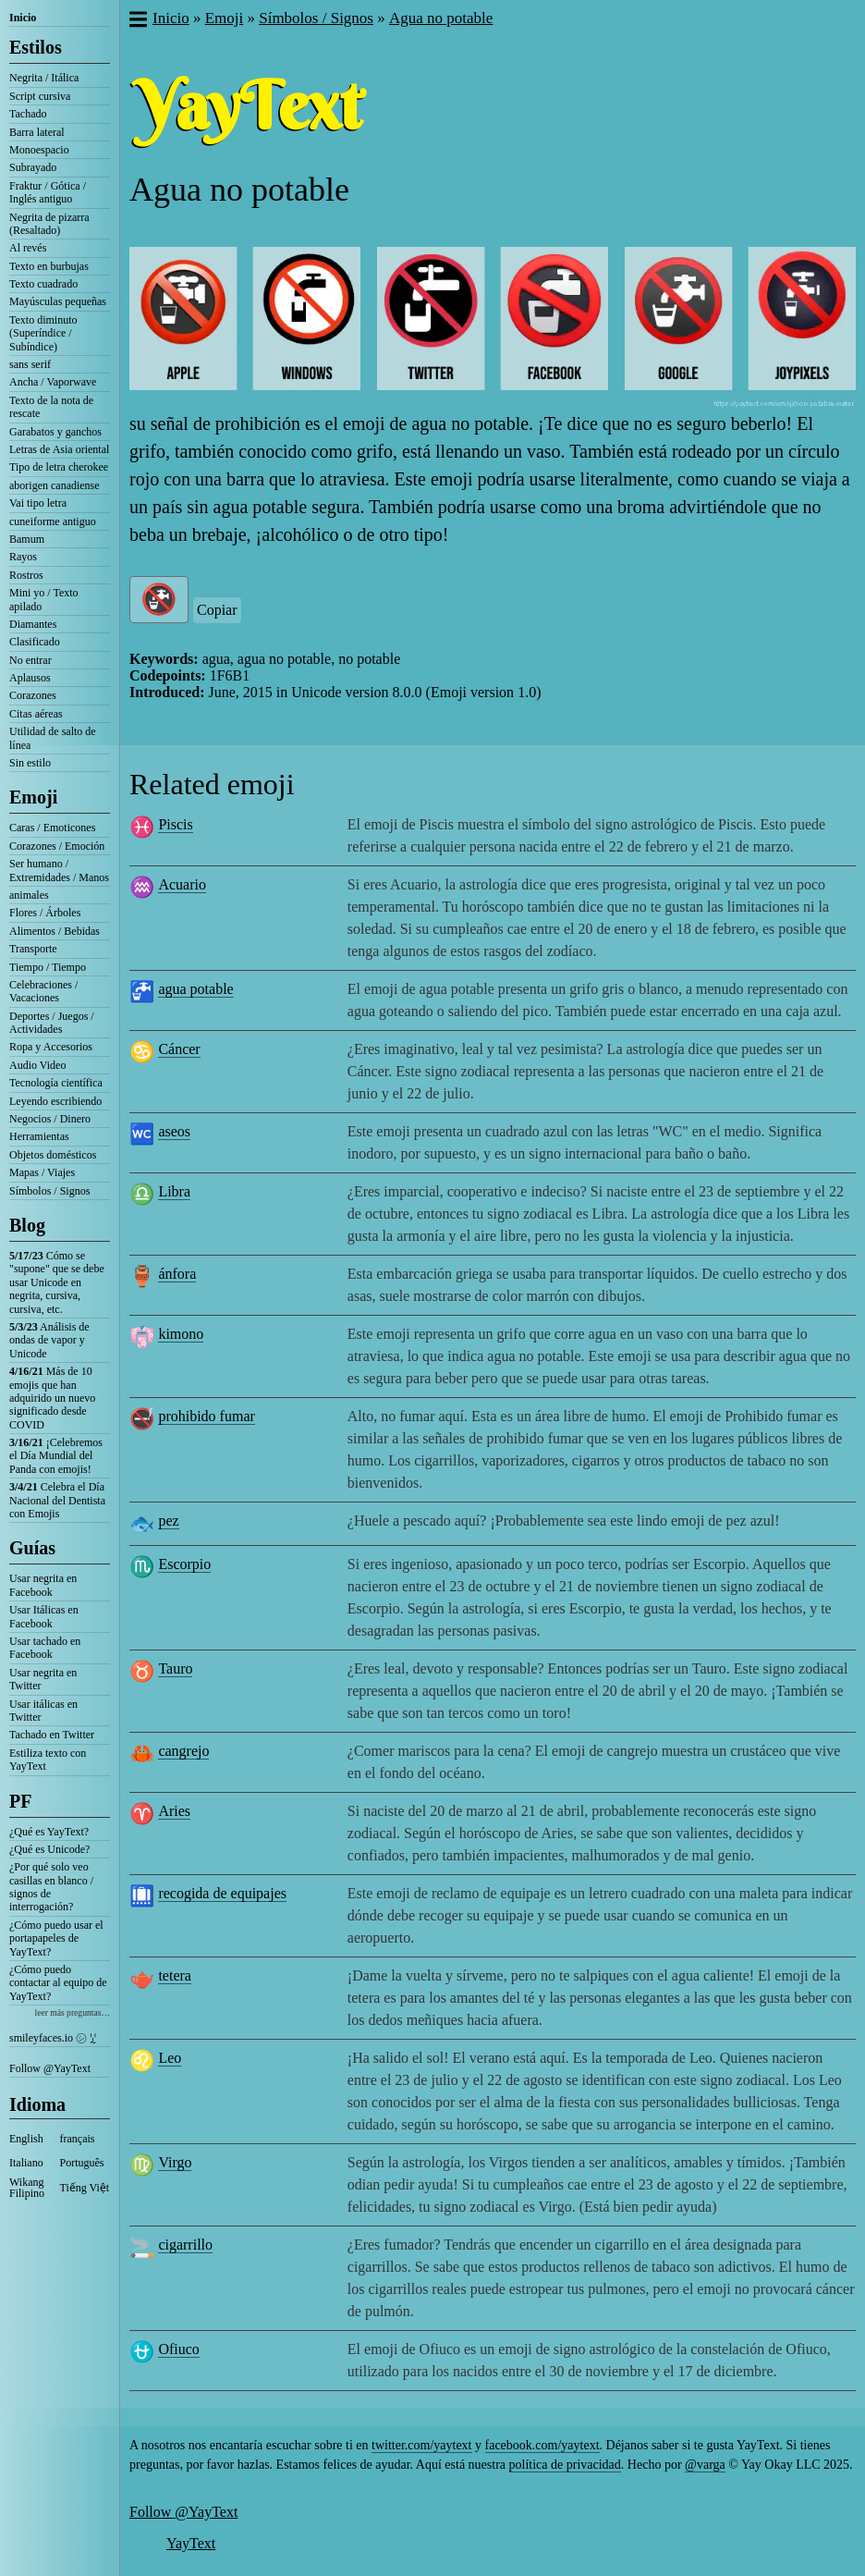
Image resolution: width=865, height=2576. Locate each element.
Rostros (26, 575)
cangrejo (183, 1751)
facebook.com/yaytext (542, 2445)
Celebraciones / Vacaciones (43, 991)
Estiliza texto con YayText (47, 1760)
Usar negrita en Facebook (43, 1585)
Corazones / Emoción (56, 846)
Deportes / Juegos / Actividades (51, 1023)
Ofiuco (178, 2349)
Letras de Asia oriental (59, 449)
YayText (190, 2543)
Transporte (33, 948)
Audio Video (37, 1065)
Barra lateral (37, 132)
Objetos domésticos (52, 1154)
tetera (174, 1975)
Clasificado (34, 641)
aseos (174, 1131)
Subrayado (32, 167)
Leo (169, 2058)
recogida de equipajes (222, 1893)
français (77, 2138)
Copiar (217, 610)
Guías (32, 1548)
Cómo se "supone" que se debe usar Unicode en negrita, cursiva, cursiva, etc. (56, 1282)
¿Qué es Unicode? (49, 1849)
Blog (27, 1225)
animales (29, 895)
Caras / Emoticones (52, 827)
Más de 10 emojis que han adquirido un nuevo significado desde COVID (52, 1398)
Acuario (182, 884)
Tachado (27, 113)
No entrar (30, 660)
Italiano (26, 2162)
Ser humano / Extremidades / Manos (59, 870)
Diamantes (32, 624)
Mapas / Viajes (42, 1172)
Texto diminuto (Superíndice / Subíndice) (43, 333)
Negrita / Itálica (44, 77)
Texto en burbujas (49, 266)
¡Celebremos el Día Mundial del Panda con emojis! (56, 1456)
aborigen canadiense (54, 485)
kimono (180, 1334)
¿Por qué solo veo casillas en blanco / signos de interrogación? (51, 1886)
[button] (137, 21)
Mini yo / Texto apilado (44, 599)
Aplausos (30, 677)
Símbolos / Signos (49, 1190)
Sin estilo (30, 762)
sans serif (30, 364)
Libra (174, 1191)
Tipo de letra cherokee (58, 466)
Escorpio (184, 1564)
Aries (174, 1811)
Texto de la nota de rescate (51, 407)
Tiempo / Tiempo (47, 967)
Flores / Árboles (44, 912)
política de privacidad (565, 2465)
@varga (705, 2465)
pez (168, 1520)
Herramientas (39, 1136)
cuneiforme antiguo (52, 521)
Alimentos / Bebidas (54, 931)
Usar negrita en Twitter (43, 1679)
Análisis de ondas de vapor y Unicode (49, 1340)
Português (82, 2162)
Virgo (174, 2162)
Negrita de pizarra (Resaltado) (49, 224)
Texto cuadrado (43, 283)
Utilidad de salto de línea (52, 738)
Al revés (27, 247)
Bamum (26, 539)
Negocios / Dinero (50, 1118)
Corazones (32, 695)
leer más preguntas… (72, 2012)
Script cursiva (39, 96)
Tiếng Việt (85, 2187)
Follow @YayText (50, 2068)
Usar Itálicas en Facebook (44, 1616)
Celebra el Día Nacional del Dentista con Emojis (57, 1500)
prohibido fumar (206, 1416)
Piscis (175, 824)
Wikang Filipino (26, 2188)
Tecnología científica (56, 1082)
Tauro (175, 1668)
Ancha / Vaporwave (52, 381)
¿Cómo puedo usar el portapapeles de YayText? (56, 1938)
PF (20, 1801)
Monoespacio (39, 149)
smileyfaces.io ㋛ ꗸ (52, 2037)
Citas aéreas (36, 713)
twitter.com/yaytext (421, 2445)
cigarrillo (185, 2244)
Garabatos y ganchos (55, 431)
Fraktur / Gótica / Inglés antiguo (47, 192)
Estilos (35, 47)
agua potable (195, 989)
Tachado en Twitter (51, 1734)
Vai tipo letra (38, 503)
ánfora (177, 1274)
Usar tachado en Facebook (44, 1648)
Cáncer (179, 1049)
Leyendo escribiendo (55, 1101)
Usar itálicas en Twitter (43, 1710)
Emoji (33, 797)
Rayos (23, 556)
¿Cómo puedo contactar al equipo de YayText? (58, 1983)
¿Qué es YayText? (49, 1831)
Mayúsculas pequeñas (57, 301)
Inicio (22, 17)
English (26, 2138)
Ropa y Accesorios (50, 1046)
